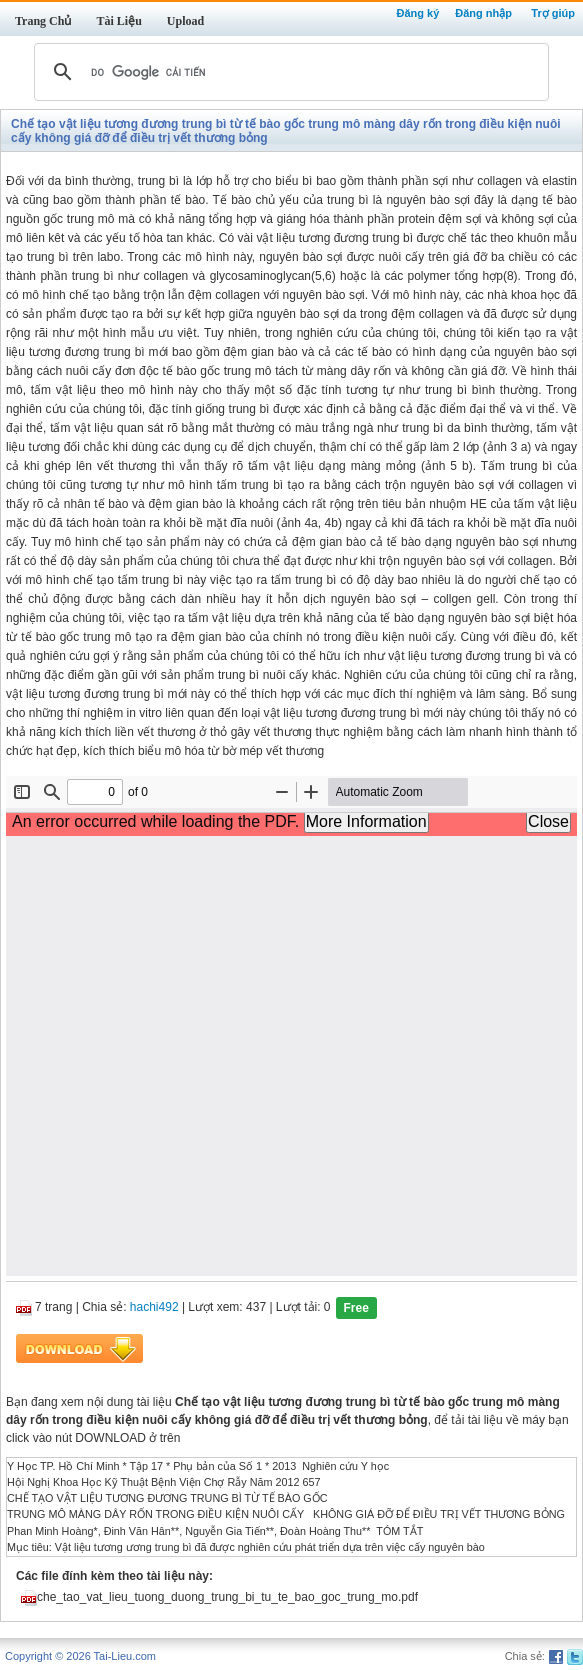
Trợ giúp (553, 13)
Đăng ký (417, 13)
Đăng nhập (483, 13)
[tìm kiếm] (288, 72)
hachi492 (154, 1307)
